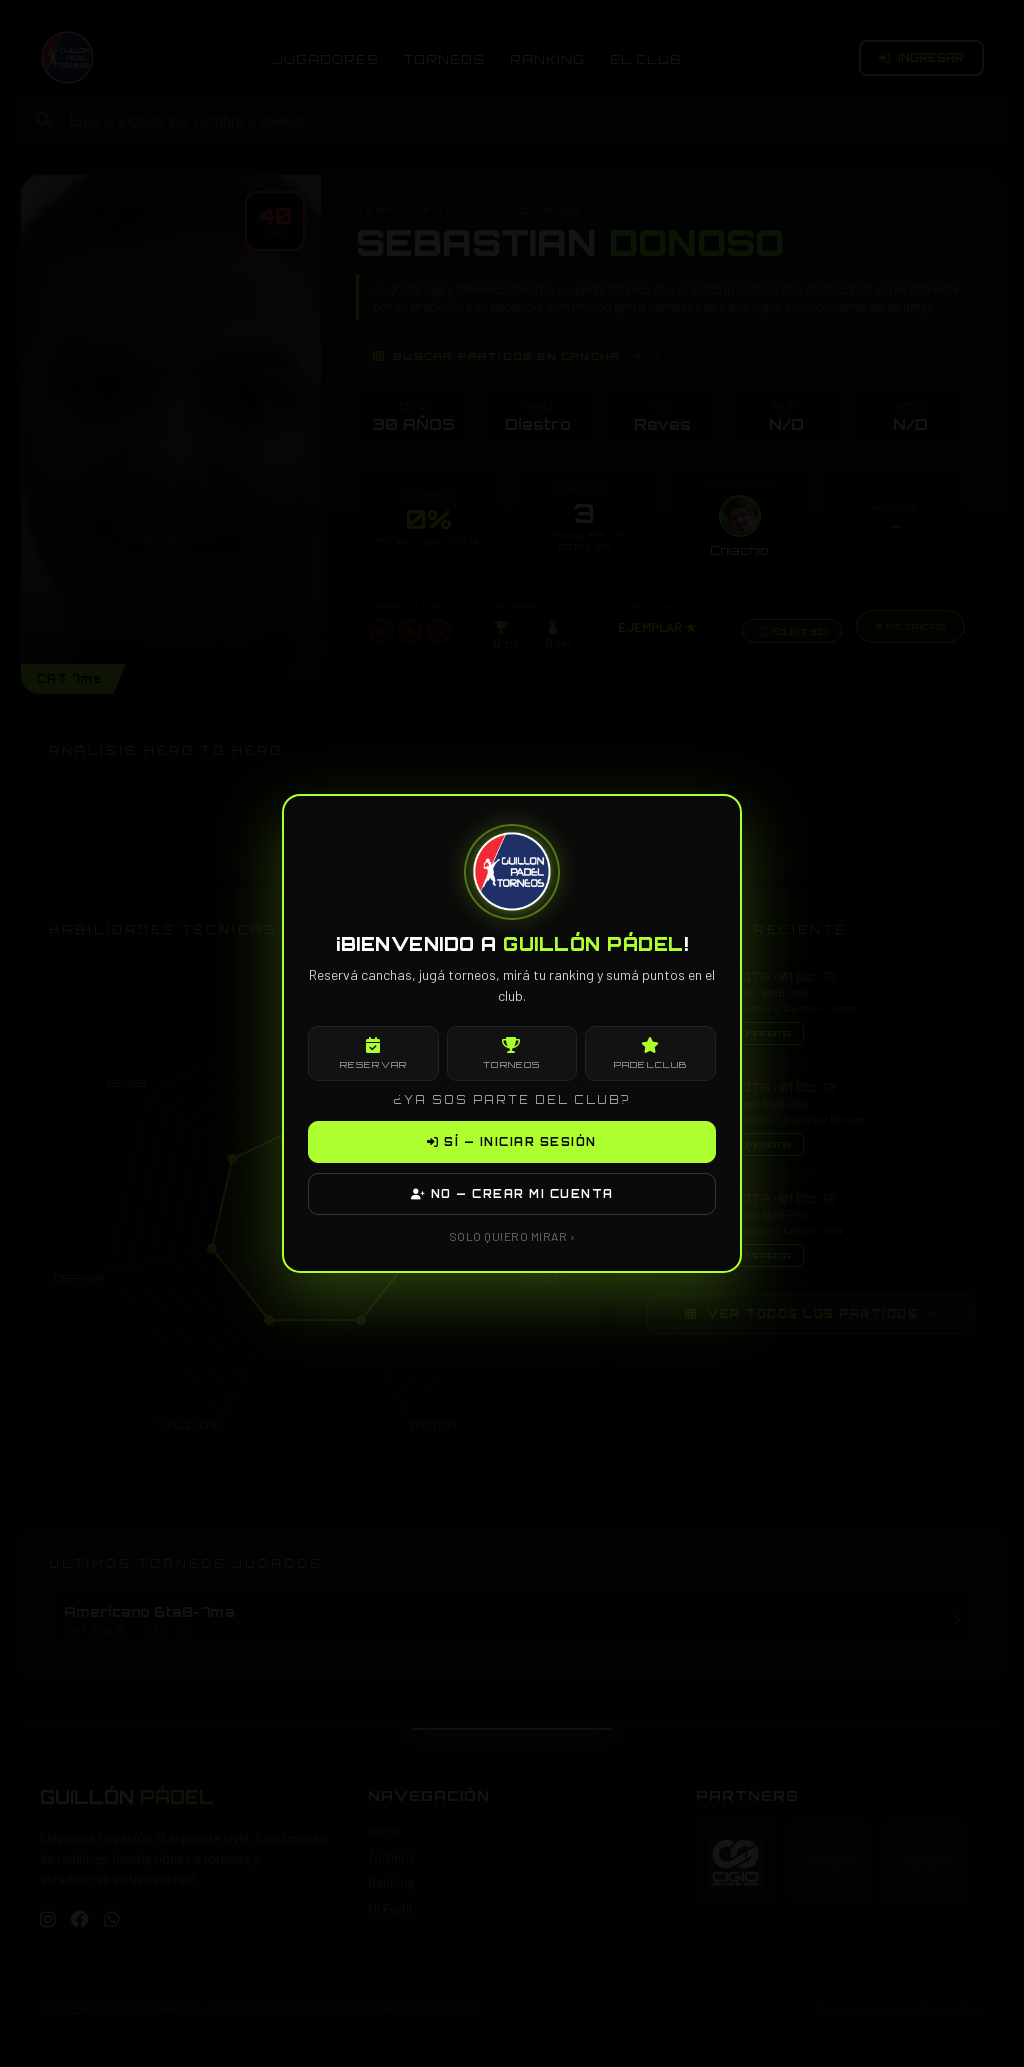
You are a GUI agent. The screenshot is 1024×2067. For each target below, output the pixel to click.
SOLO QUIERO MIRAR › (512, 1236)
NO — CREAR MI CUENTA (512, 1194)
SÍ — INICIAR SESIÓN (512, 1142)
